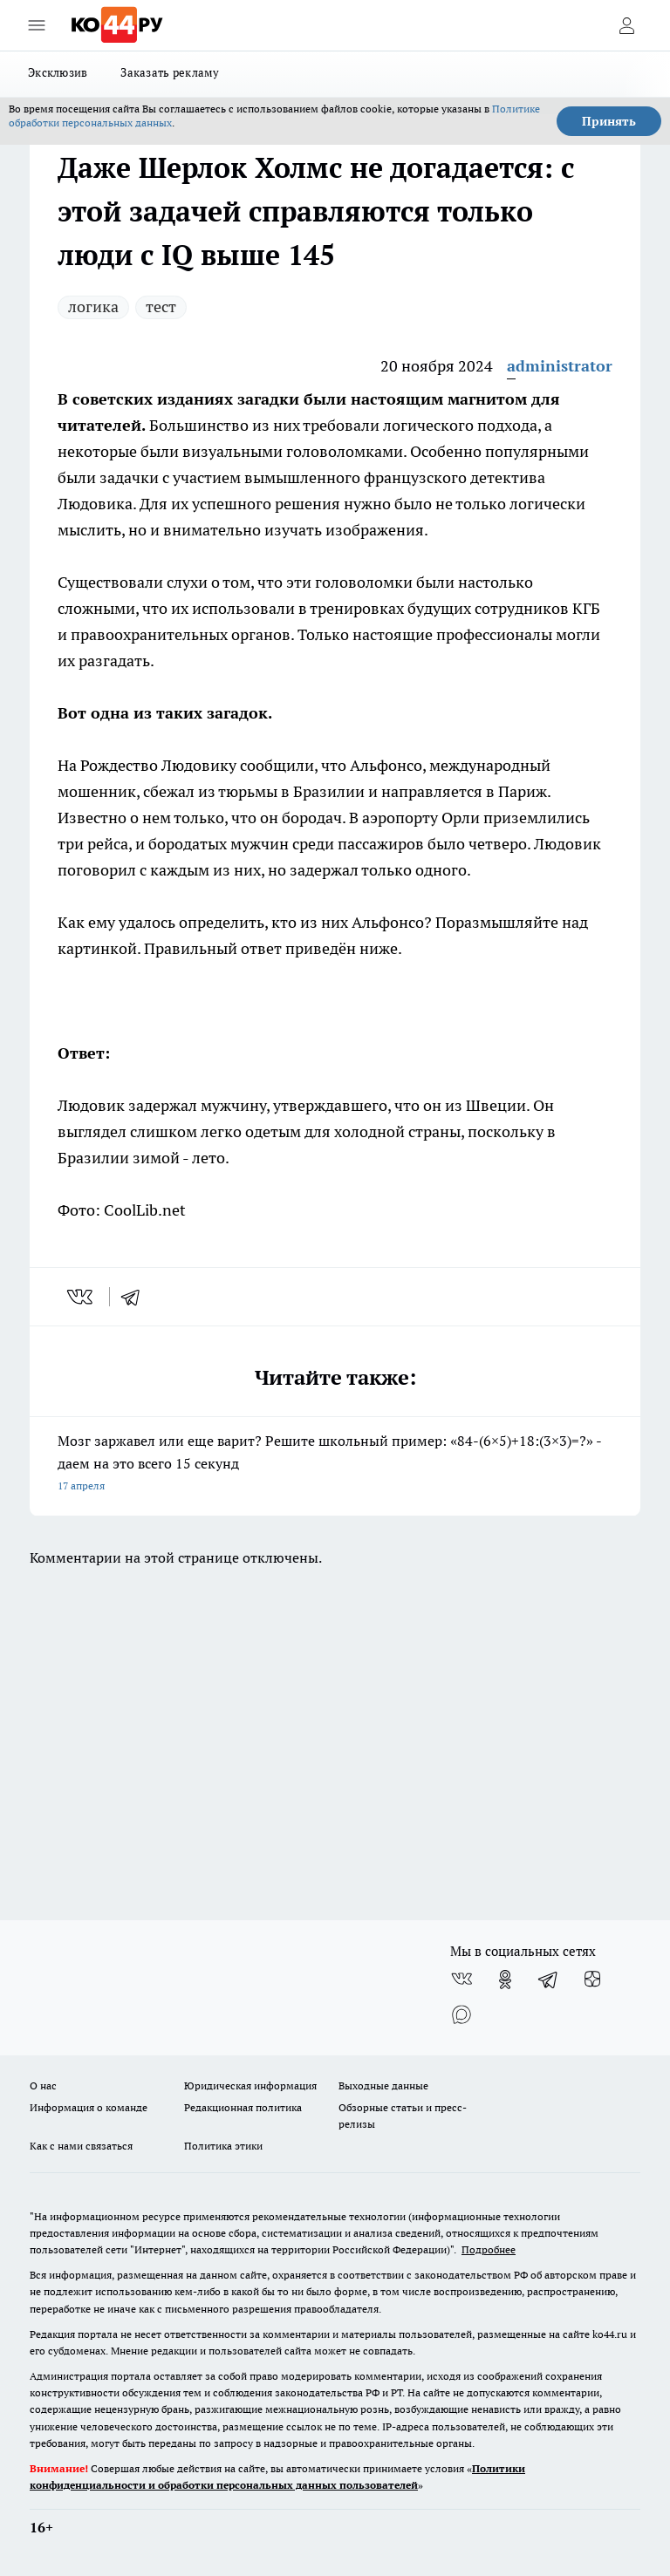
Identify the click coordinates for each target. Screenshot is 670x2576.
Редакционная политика (243, 2107)
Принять (609, 121)
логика (93, 306)
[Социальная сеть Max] (461, 2014)
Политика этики (223, 2145)
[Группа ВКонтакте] (461, 1979)
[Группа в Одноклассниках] (505, 1979)
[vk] (81, 1297)
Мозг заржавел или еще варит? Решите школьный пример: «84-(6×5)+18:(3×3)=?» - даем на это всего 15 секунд (335, 1464)
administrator (559, 366)
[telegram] (136, 1297)
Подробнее (488, 2249)
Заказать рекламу (169, 72)
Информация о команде (88, 2107)
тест (161, 306)
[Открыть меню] (37, 25)
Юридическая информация (250, 2085)
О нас (43, 2085)
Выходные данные (383, 2085)
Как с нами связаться (81, 2145)
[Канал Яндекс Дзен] (592, 1979)
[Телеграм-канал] (549, 1979)
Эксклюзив (57, 72)
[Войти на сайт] (626, 25)
